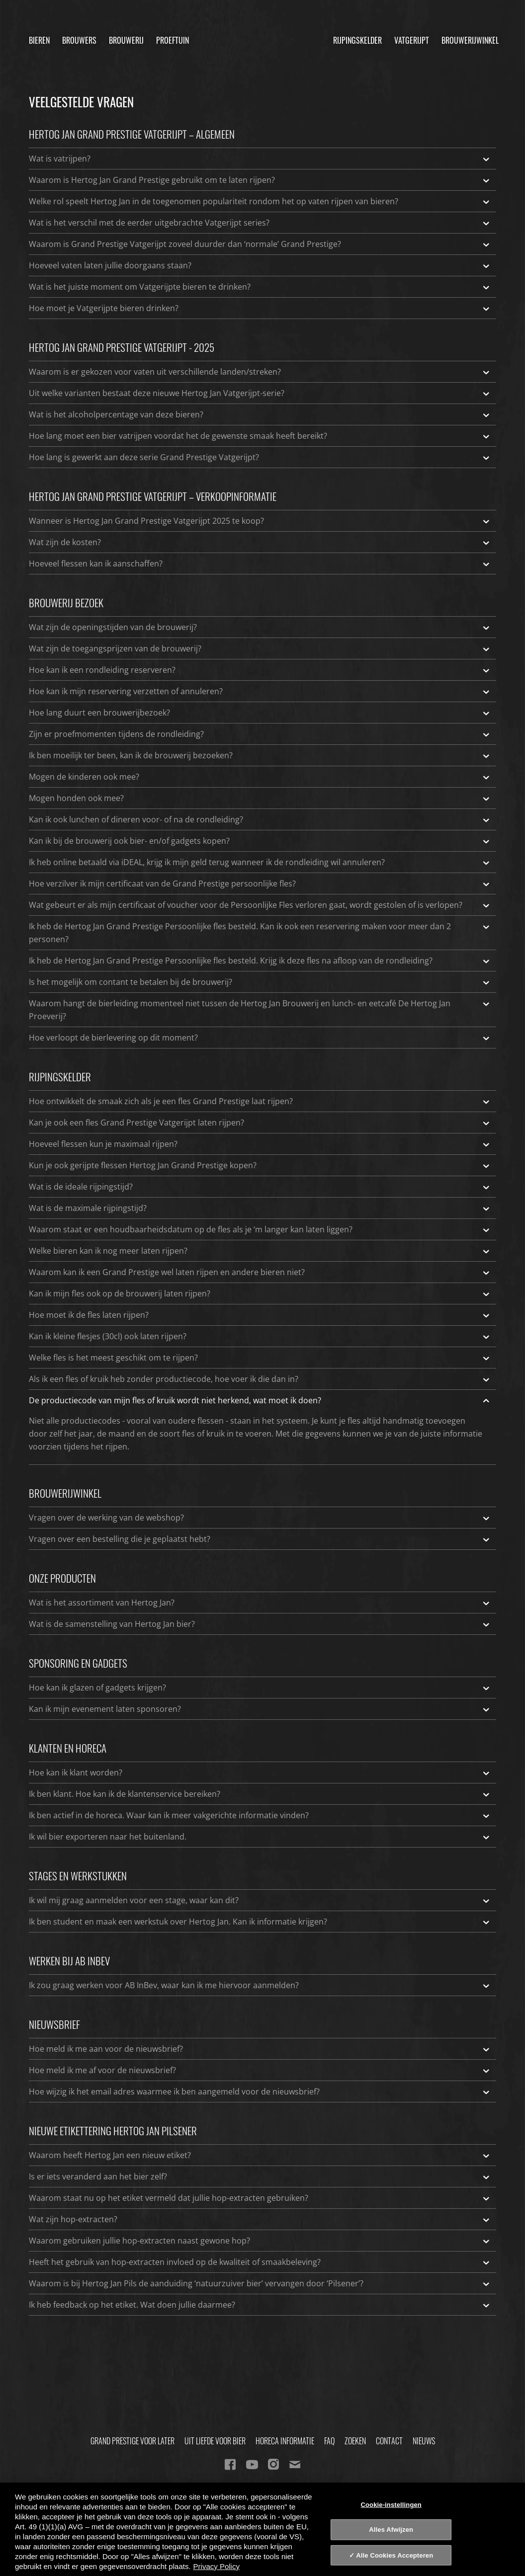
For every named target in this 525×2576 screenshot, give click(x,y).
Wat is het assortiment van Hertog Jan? (260, 1602)
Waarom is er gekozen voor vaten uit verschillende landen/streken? (260, 371)
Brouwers (79, 37)
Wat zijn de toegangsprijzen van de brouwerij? (260, 648)
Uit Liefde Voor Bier (215, 2441)
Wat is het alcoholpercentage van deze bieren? (260, 414)
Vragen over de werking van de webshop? (260, 1517)
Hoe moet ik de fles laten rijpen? (260, 1314)
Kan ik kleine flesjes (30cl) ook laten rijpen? (260, 1336)
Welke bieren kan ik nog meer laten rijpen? (260, 1250)
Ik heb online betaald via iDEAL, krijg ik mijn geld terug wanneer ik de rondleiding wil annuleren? (260, 862)
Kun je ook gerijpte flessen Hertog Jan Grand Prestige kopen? (260, 1165)
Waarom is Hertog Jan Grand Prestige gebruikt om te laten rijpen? (260, 179)
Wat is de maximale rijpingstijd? (260, 1208)
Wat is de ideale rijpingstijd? (260, 1186)
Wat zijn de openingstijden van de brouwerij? (260, 627)
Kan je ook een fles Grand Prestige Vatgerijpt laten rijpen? (260, 1122)
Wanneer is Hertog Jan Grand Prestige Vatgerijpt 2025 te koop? (260, 520)
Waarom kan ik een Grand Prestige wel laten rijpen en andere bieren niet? (260, 1272)
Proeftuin (172, 37)
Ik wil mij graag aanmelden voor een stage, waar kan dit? (260, 1900)
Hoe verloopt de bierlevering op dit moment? (260, 1037)
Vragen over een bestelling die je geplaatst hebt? (260, 1538)
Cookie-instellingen (391, 2504)
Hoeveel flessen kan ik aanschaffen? (260, 563)
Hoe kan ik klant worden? (260, 1772)
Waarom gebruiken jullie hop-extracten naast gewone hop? (260, 2240)
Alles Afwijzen (391, 2529)
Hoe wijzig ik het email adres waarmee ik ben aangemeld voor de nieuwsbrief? (260, 2091)
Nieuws (424, 2441)
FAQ (329, 2441)
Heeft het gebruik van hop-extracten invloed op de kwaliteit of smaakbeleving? (260, 2261)
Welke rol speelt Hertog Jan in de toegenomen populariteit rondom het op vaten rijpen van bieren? (260, 201)
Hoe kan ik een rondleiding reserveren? (260, 669)
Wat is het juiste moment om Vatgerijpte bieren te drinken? (260, 286)
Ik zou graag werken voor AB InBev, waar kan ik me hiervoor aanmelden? (260, 1985)
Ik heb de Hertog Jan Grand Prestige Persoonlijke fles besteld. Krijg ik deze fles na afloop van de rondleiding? (260, 960)
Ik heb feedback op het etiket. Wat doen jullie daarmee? (260, 2304)
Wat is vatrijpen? (260, 158)
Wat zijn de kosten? (260, 542)
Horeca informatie (285, 2441)
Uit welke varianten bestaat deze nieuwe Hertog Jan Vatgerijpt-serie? (260, 393)
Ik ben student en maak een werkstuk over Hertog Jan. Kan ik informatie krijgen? (260, 1921)
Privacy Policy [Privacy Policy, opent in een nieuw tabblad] (216, 2566)
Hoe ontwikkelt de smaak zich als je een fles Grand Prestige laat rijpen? (260, 1101)
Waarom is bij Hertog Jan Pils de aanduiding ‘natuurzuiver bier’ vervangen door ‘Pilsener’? (260, 2283)
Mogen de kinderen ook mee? (260, 776)
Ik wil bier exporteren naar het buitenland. (260, 1836)
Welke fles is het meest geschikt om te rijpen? (260, 1357)
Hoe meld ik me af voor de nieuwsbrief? (260, 2070)
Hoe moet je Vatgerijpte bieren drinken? (260, 308)
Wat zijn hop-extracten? (260, 2219)
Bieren (39, 37)
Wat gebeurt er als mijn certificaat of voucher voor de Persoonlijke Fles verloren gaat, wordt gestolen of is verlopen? (260, 904)
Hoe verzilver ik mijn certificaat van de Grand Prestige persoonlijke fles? (260, 883)
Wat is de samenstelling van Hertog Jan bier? (260, 1623)
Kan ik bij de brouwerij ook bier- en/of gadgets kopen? (260, 840)
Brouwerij (126, 37)
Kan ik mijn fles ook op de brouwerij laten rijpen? (260, 1293)
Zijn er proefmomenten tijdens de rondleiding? (260, 733)
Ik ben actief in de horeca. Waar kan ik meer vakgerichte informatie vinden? (260, 1815)
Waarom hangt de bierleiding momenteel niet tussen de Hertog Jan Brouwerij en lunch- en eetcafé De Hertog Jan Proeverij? (260, 1009)
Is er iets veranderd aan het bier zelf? (260, 2176)
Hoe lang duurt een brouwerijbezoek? (260, 712)
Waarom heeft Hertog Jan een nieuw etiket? (260, 2155)
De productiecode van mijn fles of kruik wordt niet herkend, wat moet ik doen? (260, 1400)
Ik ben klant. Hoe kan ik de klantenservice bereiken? (260, 1793)
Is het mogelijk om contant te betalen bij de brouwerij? (260, 981)
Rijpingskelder (357, 37)
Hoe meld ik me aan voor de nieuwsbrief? (260, 2048)
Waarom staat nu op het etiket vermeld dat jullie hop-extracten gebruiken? (260, 2197)
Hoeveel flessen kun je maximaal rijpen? (260, 1143)
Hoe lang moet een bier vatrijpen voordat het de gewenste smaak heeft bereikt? (260, 435)
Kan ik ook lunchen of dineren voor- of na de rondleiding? (260, 819)
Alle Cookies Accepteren (394, 2555)
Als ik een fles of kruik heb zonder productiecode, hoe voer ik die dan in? (260, 1378)
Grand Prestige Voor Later (132, 2441)
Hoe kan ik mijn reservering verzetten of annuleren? (260, 691)
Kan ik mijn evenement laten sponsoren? (260, 1708)
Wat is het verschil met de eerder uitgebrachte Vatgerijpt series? (260, 222)
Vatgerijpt (411, 37)
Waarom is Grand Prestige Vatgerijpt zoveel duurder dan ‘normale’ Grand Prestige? (260, 244)
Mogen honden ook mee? (260, 798)
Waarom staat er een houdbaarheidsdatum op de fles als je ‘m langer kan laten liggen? (260, 1229)
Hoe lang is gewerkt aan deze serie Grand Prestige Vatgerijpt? (260, 457)
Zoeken (355, 2441)
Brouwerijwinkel (470, 37)
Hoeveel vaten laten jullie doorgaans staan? (260, 265)
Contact (389, 2441)
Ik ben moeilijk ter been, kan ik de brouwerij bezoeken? (260, 755)
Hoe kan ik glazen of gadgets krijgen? (260, 1687)
